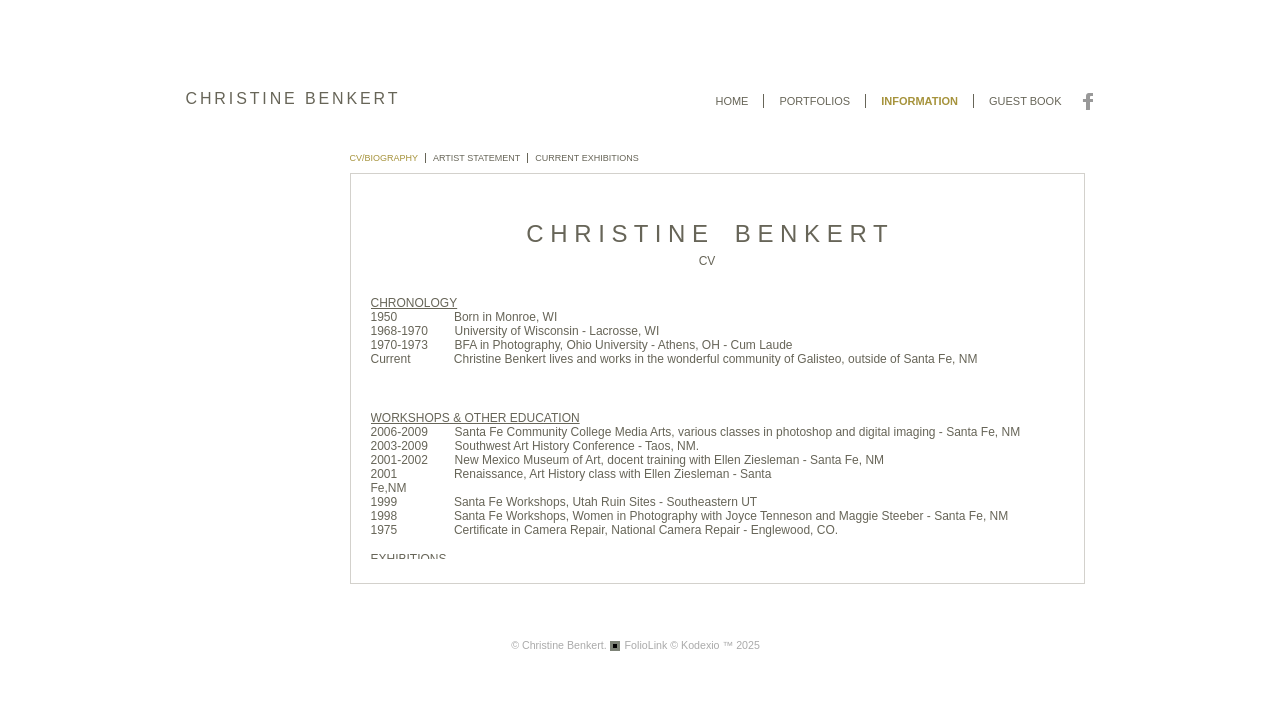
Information (919, 101)
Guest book (1025, 101)
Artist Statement (476, 158)
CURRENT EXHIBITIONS (586, 158)
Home (731, 101)
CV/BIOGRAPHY (384, 158)
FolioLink (646, 645)
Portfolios (814, 101)
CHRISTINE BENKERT (293, 98)
